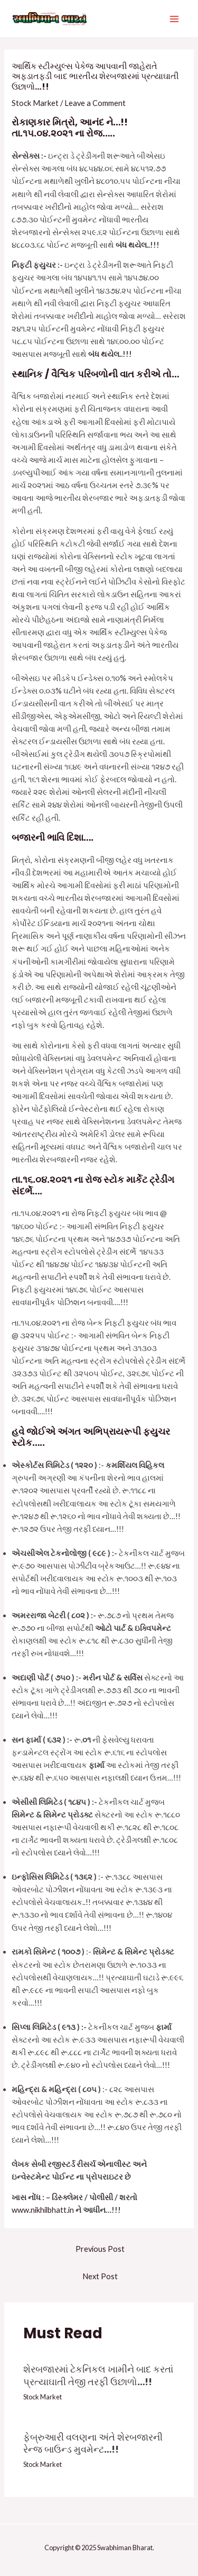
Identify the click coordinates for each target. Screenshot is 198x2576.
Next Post (100, 2276)
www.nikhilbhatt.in (43, 2209)
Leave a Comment (95, 103)
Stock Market (35, 103)
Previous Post (100, 2248)
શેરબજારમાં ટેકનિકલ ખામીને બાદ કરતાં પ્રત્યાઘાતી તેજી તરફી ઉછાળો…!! (98, 2375)
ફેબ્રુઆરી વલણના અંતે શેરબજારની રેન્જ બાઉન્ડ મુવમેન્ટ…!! (93, 2443)
